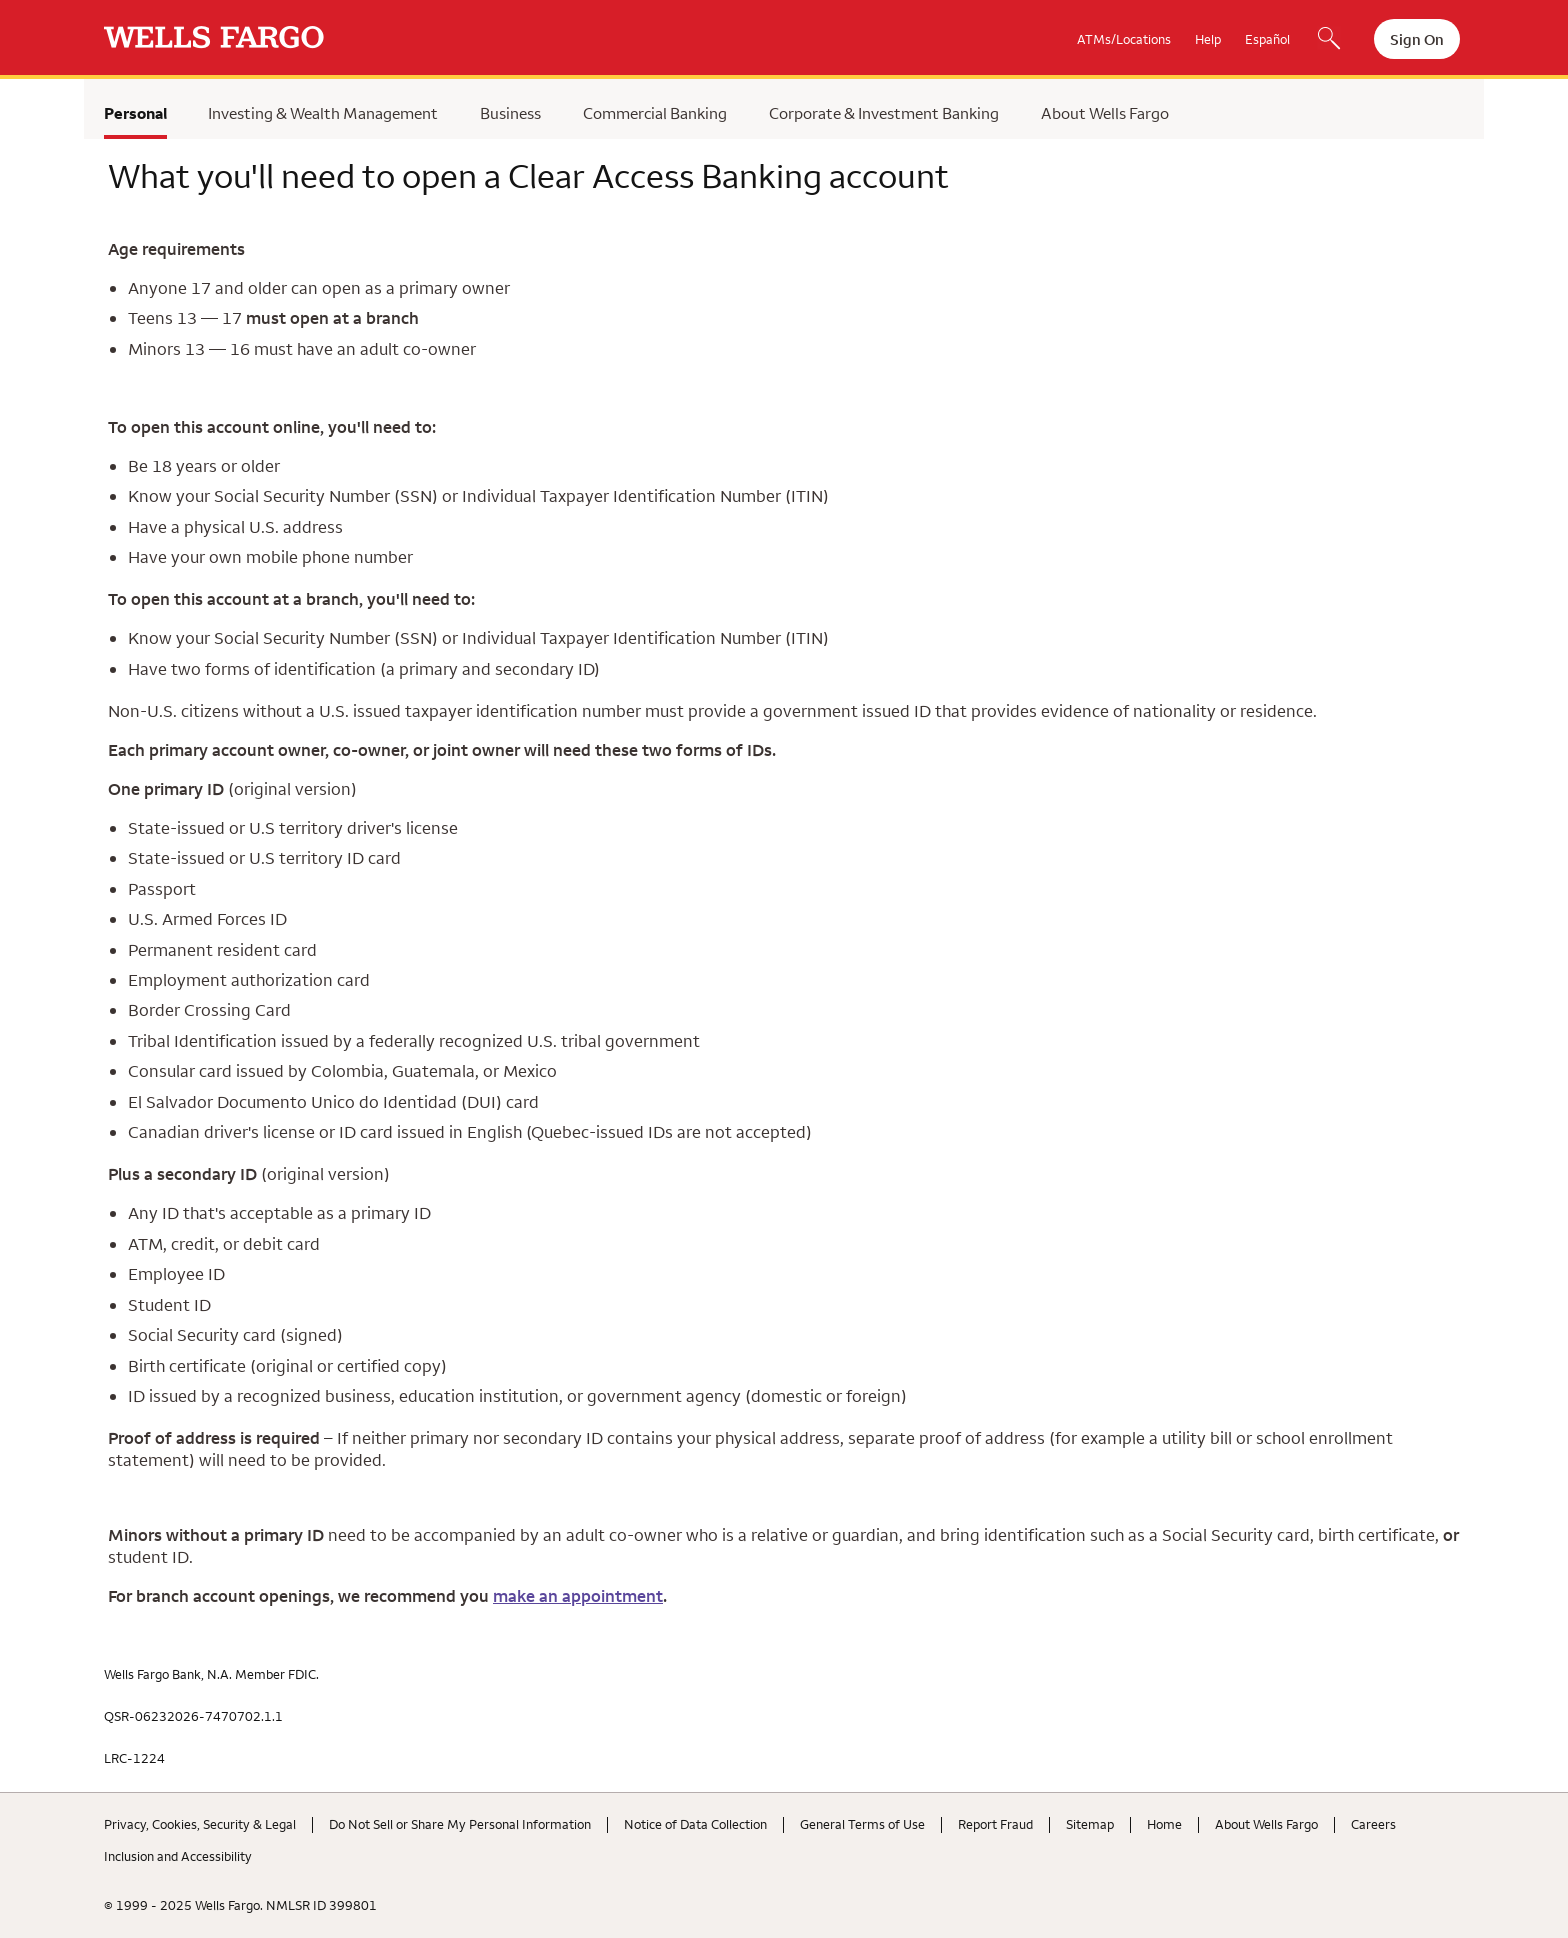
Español (1267, 39)
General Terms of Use (862, 1824)
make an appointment (578, 1596)
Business (510, 113)
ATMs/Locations (1124, 39)
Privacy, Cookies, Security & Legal (200, 1824)
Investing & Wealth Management (323, 113)
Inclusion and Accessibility (178, 1856)
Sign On (1417, 39)
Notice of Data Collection (695, 1824)
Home (1164, 1824)
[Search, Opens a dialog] (1329, 40)
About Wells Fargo (1105, 113)
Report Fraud (995, 1824)
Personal (135, 113)
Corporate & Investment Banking (884, 113)
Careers (1373, 1824)
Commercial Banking (655, 113)
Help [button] (1208, 39)
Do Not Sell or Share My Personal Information (460, 1824)
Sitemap (1090, 1824)
